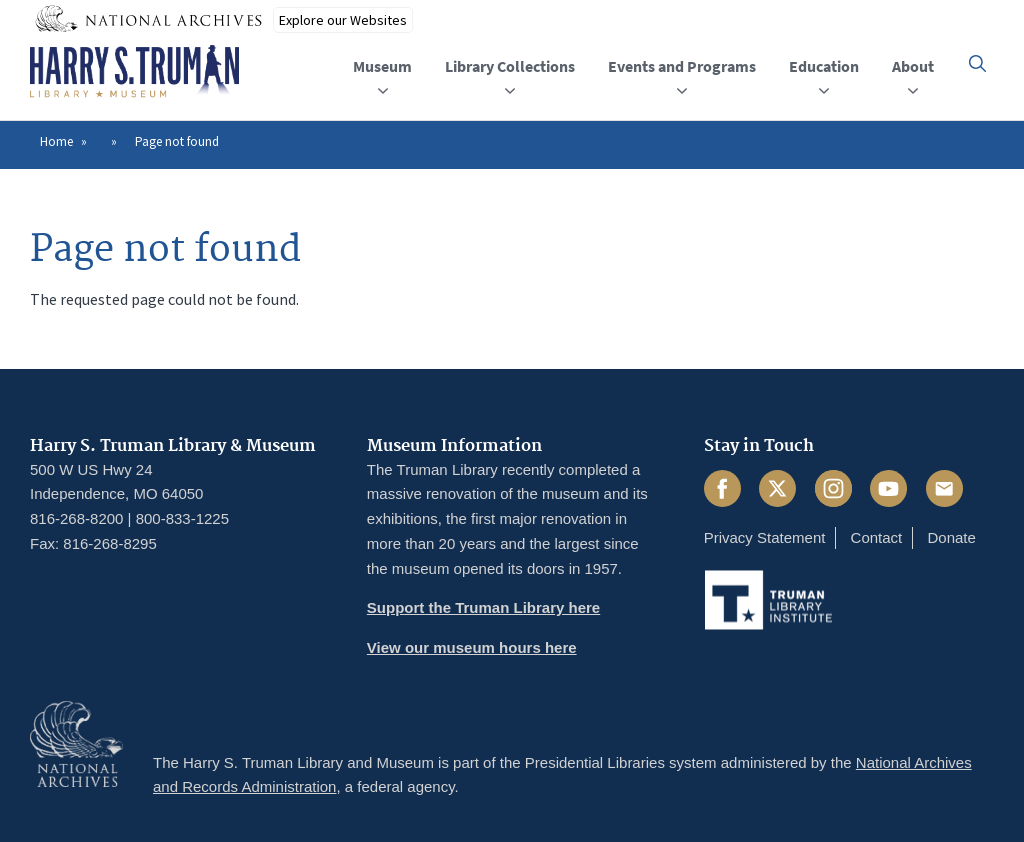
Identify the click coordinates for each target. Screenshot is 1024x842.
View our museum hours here (472, 647)
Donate (951, 537)
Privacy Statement (765, 537)
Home (56, 141)
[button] (977, 63)
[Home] (134, 72)
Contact (877, 537)
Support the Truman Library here (483, 607)
